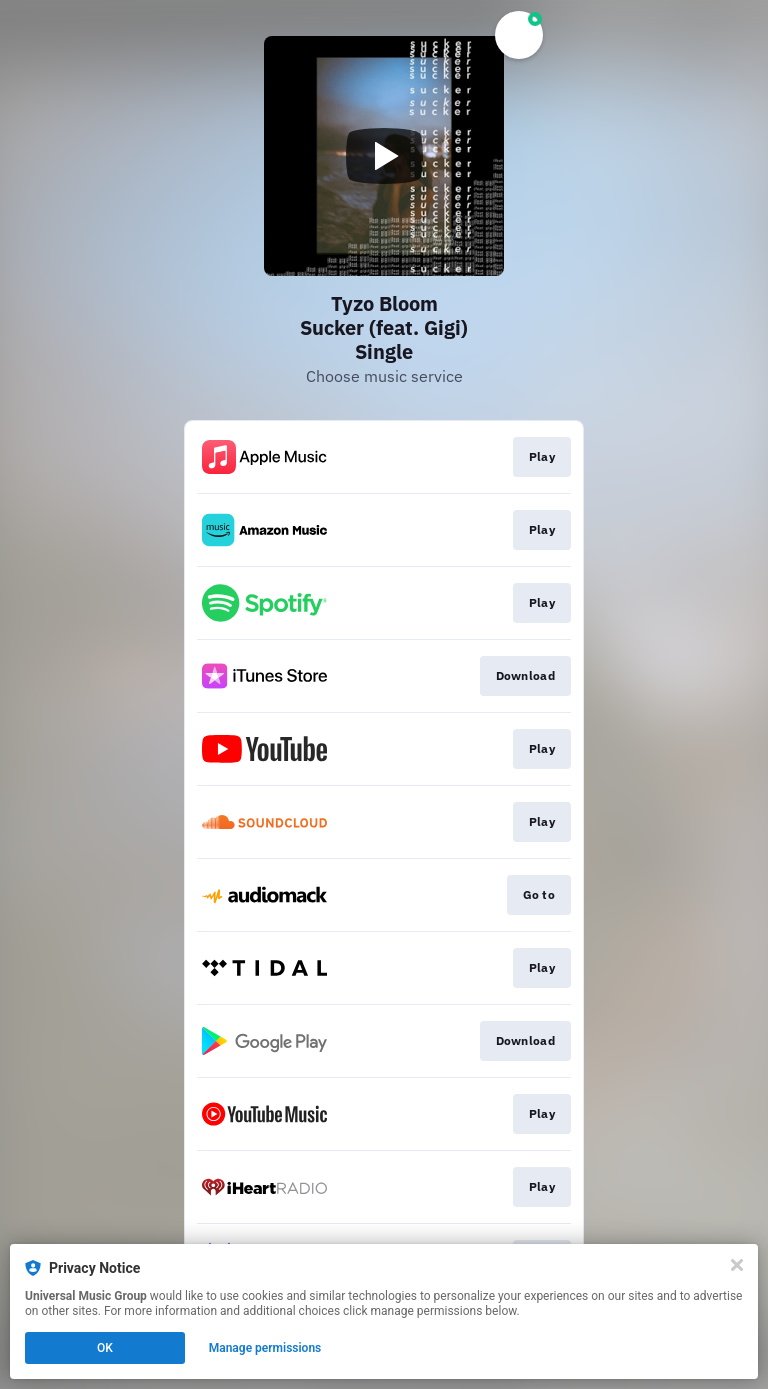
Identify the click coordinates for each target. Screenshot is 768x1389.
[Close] (737, 1265)
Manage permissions (265, 1348)
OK (105, 1348)
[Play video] (384, 156)
